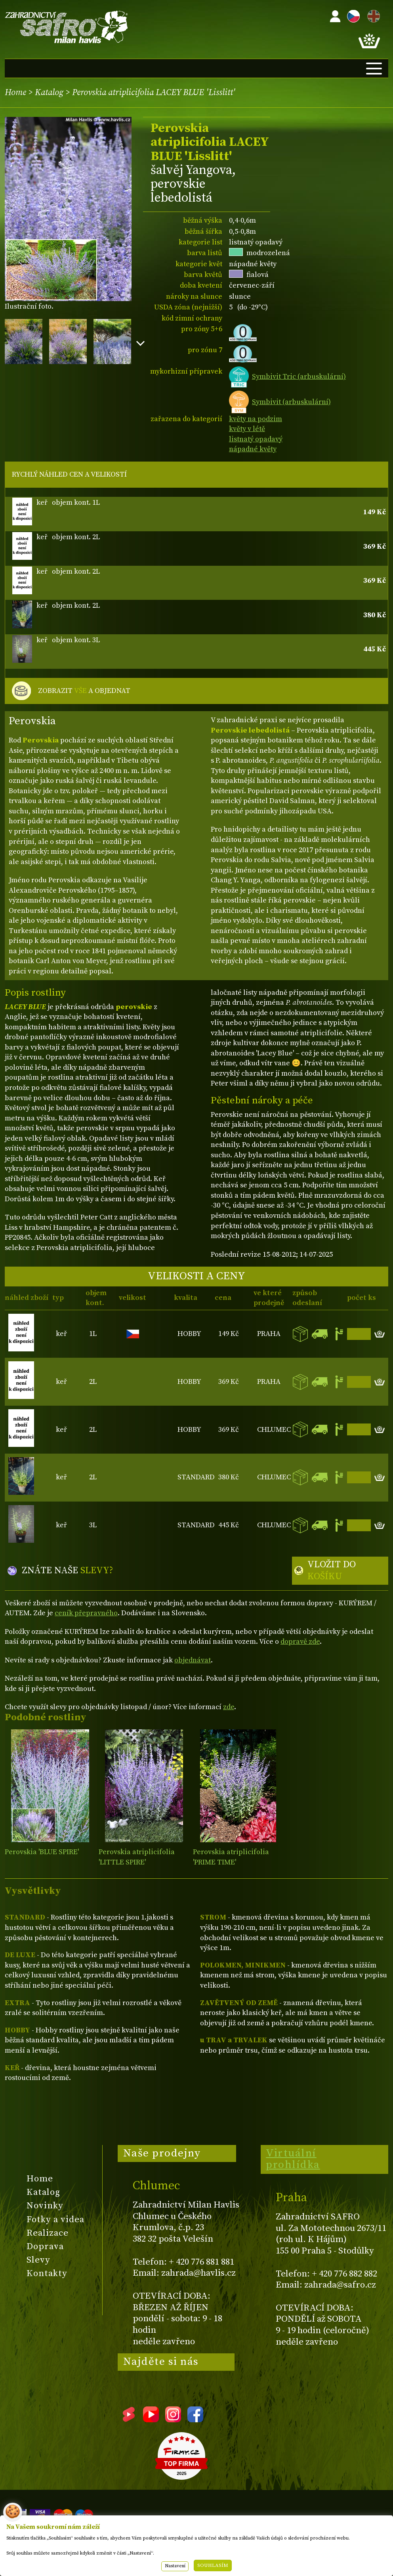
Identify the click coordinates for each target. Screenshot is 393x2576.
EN (372, 14)
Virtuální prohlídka (293, 2159)
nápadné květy (253, 449)
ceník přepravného (86, 1613)
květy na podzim (255, 419)
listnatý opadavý (255, 439)
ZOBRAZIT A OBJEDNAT (84, 691)
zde (228, 1707)
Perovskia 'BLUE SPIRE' (42, 1852)
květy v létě (247, 428)
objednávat (192, 1660)
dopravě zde (300, 1641)
